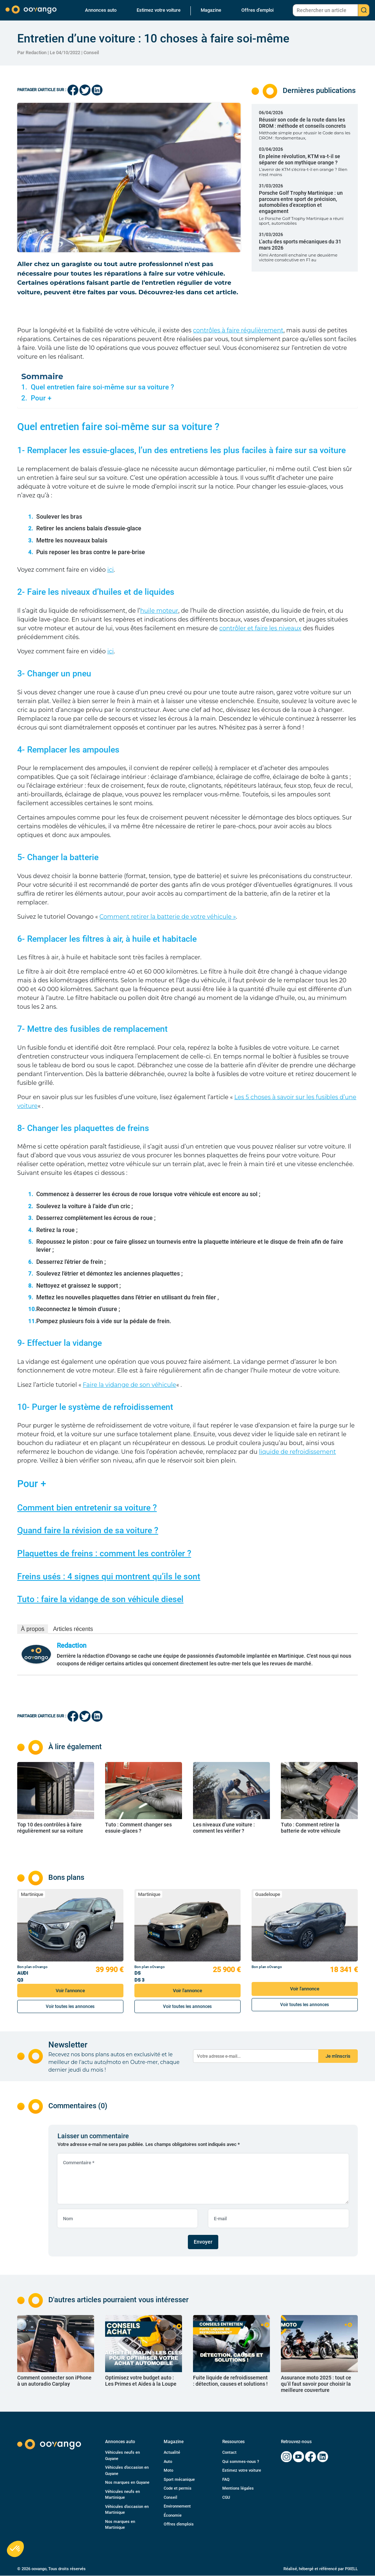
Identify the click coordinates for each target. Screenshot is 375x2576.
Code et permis (178, 2488)
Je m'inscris (338, 2056)
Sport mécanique (179, 2479)
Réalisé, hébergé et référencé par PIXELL (320, 2568)
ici (110, 569)
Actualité (172, 2452)
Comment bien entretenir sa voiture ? (87, 1508)
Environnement (177, 2506)
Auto (168, 2461)
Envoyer (203, 2242)
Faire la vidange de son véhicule (129, 1384)
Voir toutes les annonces (70, 2006)
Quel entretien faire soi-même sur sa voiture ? (102, 387)
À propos (32, 1629)
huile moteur (159, 610)
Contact (229, 2452)
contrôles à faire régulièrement (238, 330)
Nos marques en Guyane (127, 2482)
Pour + (41, 398)
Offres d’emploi (257, 10)
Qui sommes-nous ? (240, 2461)
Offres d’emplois (179, 2524)
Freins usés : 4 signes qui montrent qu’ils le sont (108, 1577)
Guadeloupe (267, 1894)
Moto (168, 2470)
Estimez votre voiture (159, 10)
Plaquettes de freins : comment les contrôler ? (104, 1553)
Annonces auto (100, 10)
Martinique (32, 1894)
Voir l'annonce (70, 1990)
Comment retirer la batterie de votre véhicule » (168, 916)
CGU (226, 2497)
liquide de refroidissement (297, 1451)
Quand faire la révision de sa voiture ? (87, 1530)
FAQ (226, 2479)
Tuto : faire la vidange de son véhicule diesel (100, 1599)
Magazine (211, 10)
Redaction (71, 1645)
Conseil (91, 52)
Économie (173, 2515)
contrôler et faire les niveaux (260, 628)
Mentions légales (238, 2488)
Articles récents (73, 1629)
